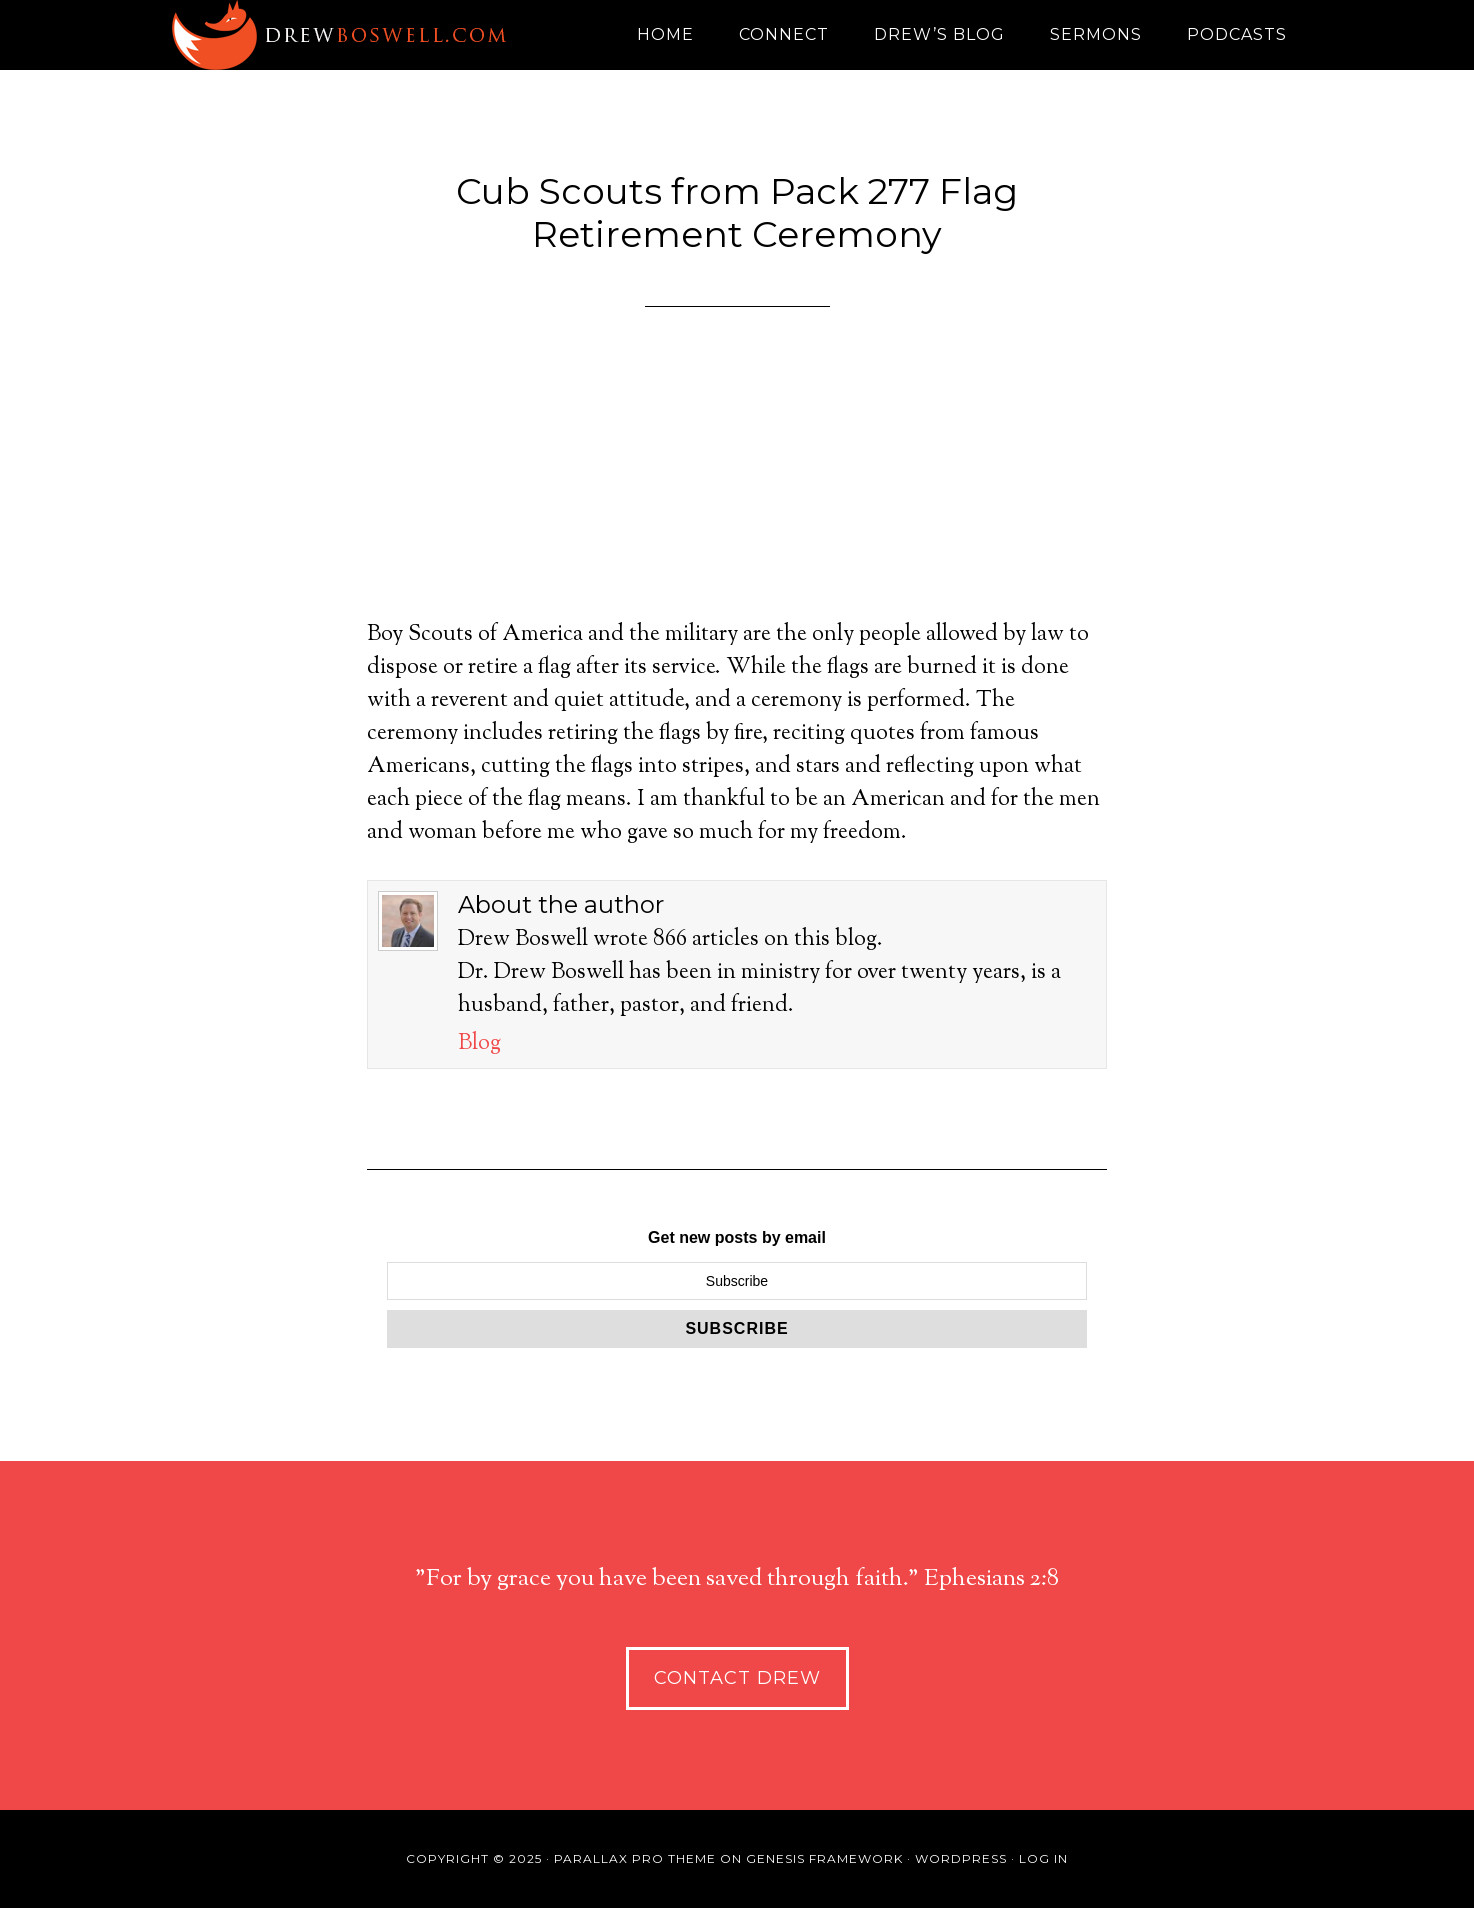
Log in (1043, 1858)
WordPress (961, 1858)
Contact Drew (737, 1678)
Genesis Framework (824, 1858)
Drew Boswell (347, 35)
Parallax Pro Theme (635, 1858)
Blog (479, 1044)
